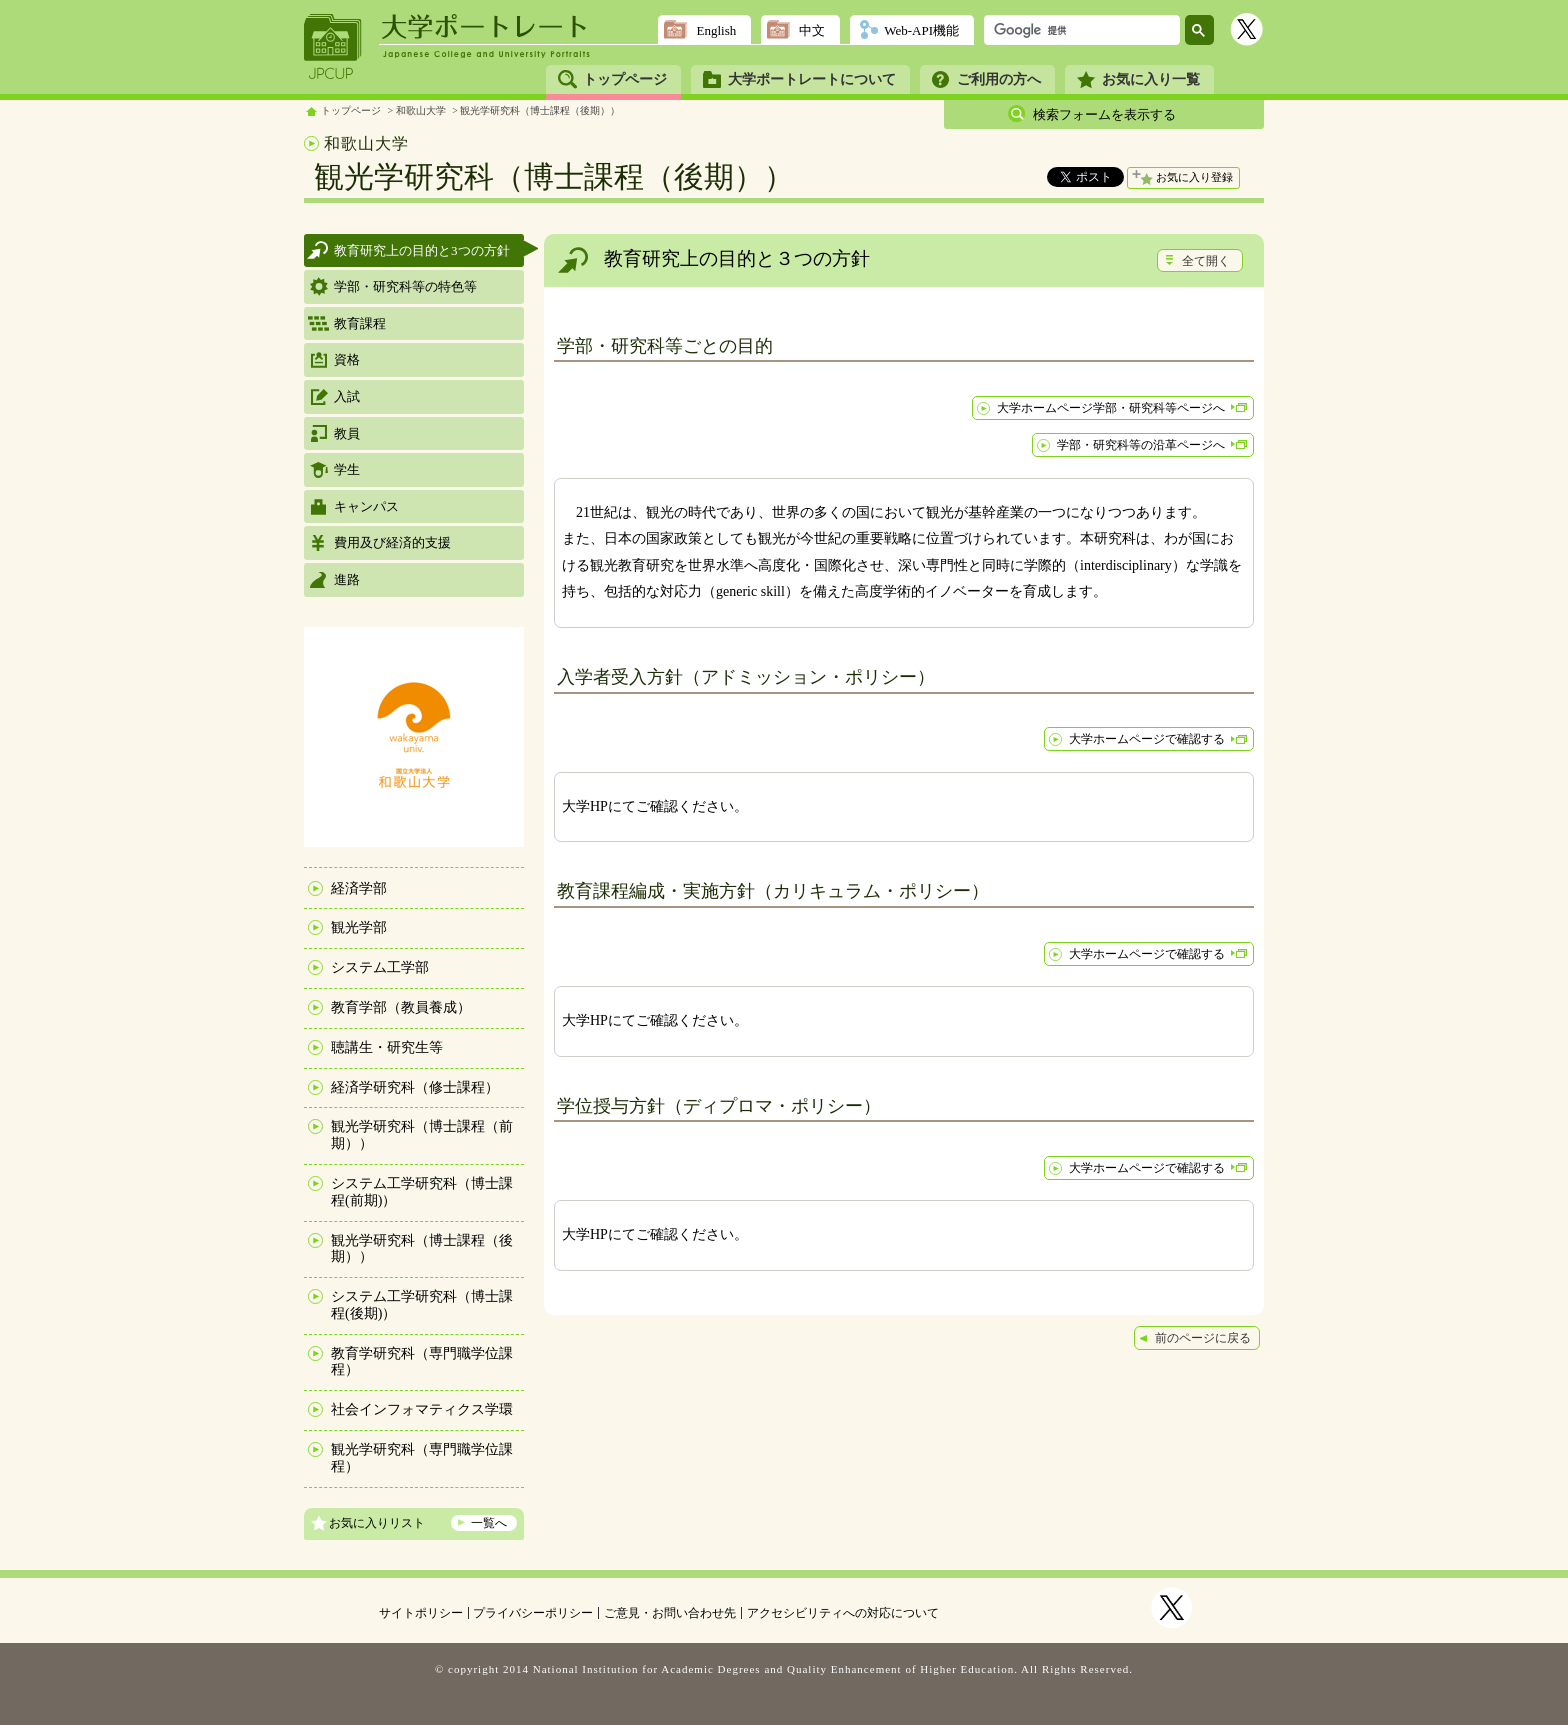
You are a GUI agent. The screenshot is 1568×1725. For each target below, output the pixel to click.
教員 (347, 433)
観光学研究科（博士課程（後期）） (540, 110)
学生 (347, 469)
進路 (347, 579)
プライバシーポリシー (533, 1613)
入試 (347, 396)
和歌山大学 (421, 110)
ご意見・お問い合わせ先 (670, 1613)
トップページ (625, 79)
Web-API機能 (921, 30)
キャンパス (366, 506)
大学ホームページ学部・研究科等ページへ (1111, 408)
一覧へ (489, 1523)
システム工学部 (380, 967)
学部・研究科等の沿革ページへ (1141, 445)
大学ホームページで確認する (1147, 739)
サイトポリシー (421, 1613)
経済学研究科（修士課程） (415, 1087)
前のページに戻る (1203, 1338)
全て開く (1206, 261)
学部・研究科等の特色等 (405, 286)
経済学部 (359, 888)
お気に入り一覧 (1151, 79)
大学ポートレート (486, 27)
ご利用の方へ (999, 79)
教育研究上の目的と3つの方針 (422, 250)
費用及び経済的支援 (392, 542)
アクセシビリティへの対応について (843, 1613)
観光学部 (359, 927)
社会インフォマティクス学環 (422, 1409)
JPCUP (333, 47)
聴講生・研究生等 (387, 1047)
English (716, 30)
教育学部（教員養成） (401, 1007)
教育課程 (360, 323)
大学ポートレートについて (812, 79)
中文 (812, 30)
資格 (347, 359)
